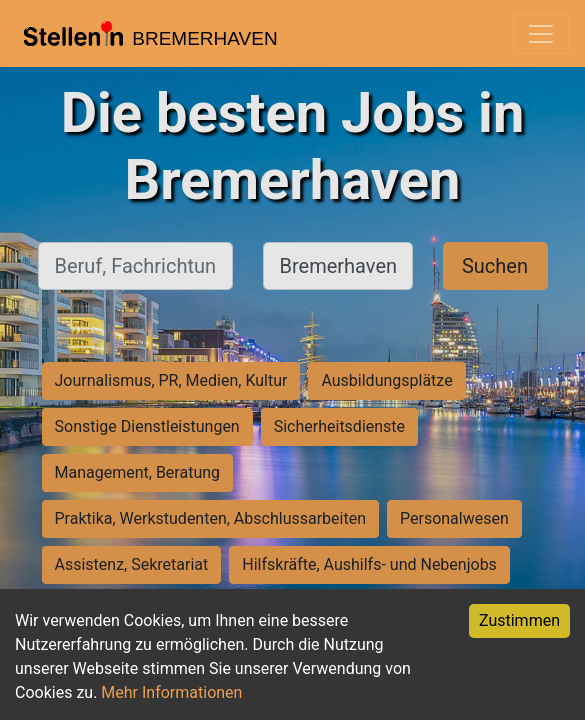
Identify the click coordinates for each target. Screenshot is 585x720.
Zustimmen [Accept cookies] (519, 620)
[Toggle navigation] (541, 34)
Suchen (495, 266)
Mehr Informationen (171, 692)
